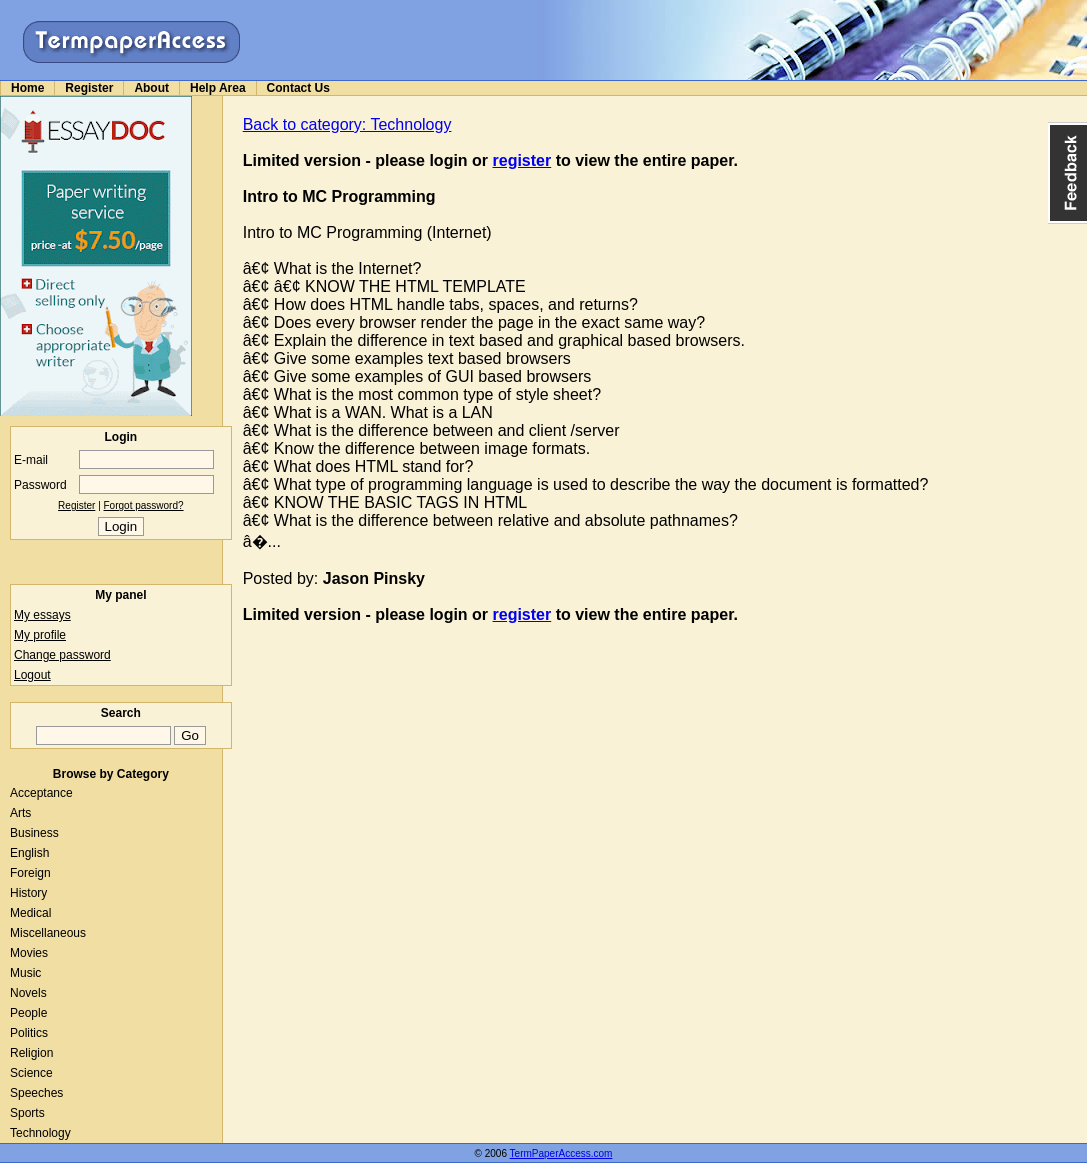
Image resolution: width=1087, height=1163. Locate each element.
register (522, 160)
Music (25, 973)
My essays (42, 615)
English (29, 853)
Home (27, 88)
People (28, 1013)
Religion (31, 1053)
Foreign (30, 873)
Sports (27, 1113)
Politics (29, 1033)
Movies (29, 953)
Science (31, 1073)
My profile (40, 635)
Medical (30, 913)
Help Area (218, 88)
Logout (32, 675)
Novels (28, 993)
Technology (40, 1133)
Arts (20, 813)
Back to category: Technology (347, 124)
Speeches (36, 1093)
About (151, 88)
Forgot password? (144, 505)
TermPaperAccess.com (561, 1153)
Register (89, 88)
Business (34, 833)
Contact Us (298, 88)
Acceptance (41, 793)
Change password (62, 655)
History (28, 893)
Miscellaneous (48, 933)
